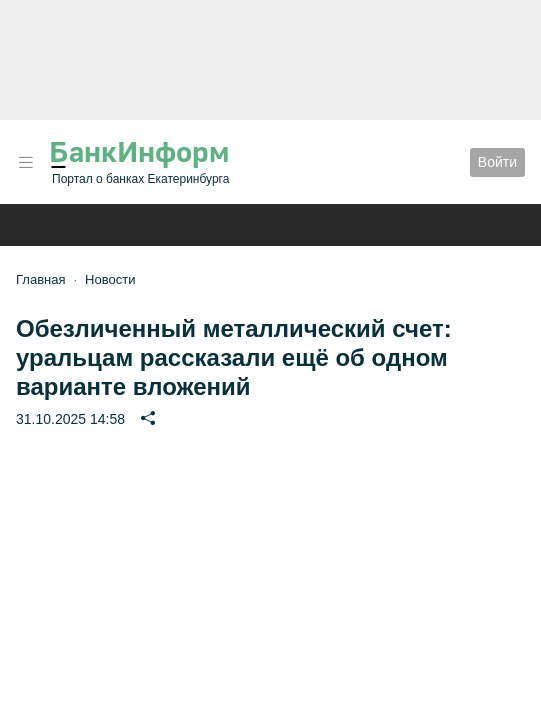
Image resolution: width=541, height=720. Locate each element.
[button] (26, 162)
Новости (110, 279)
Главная (40, 279)
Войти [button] (497, 162)
